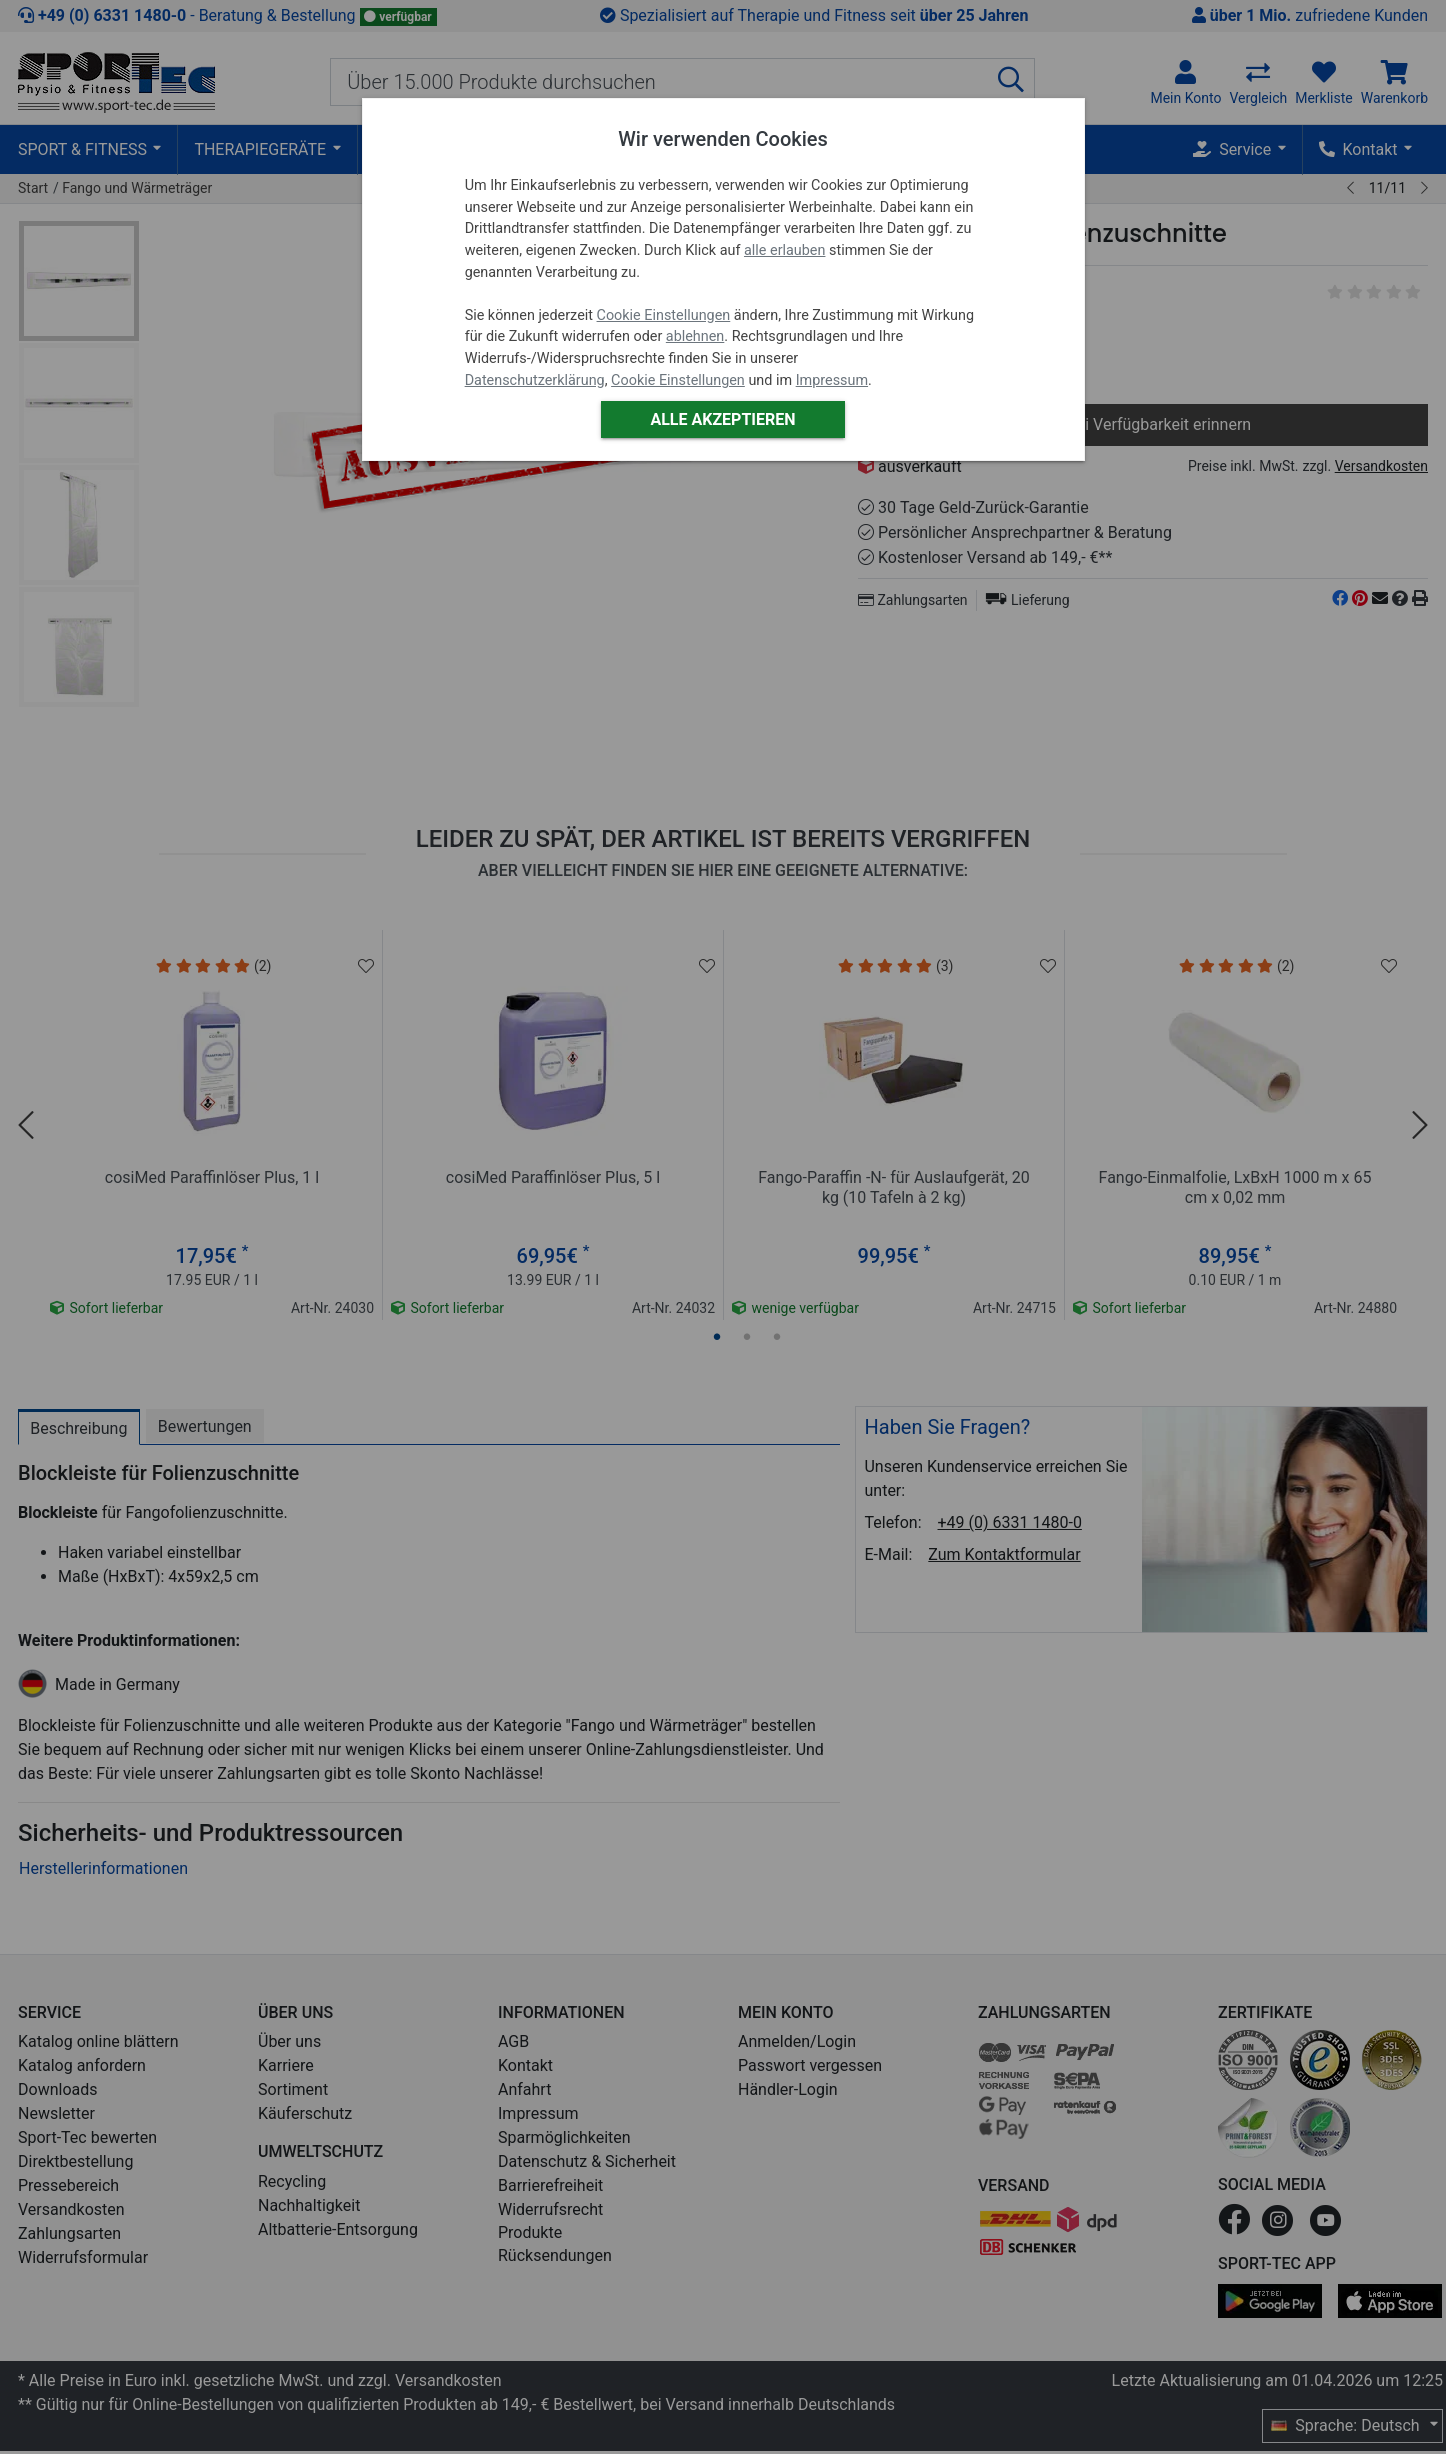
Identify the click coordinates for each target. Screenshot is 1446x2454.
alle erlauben (784, 250)
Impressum (832, 380)
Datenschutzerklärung (535, 380)
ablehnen (695, 336)
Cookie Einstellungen (664, 315)
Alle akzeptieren (722, 419)
